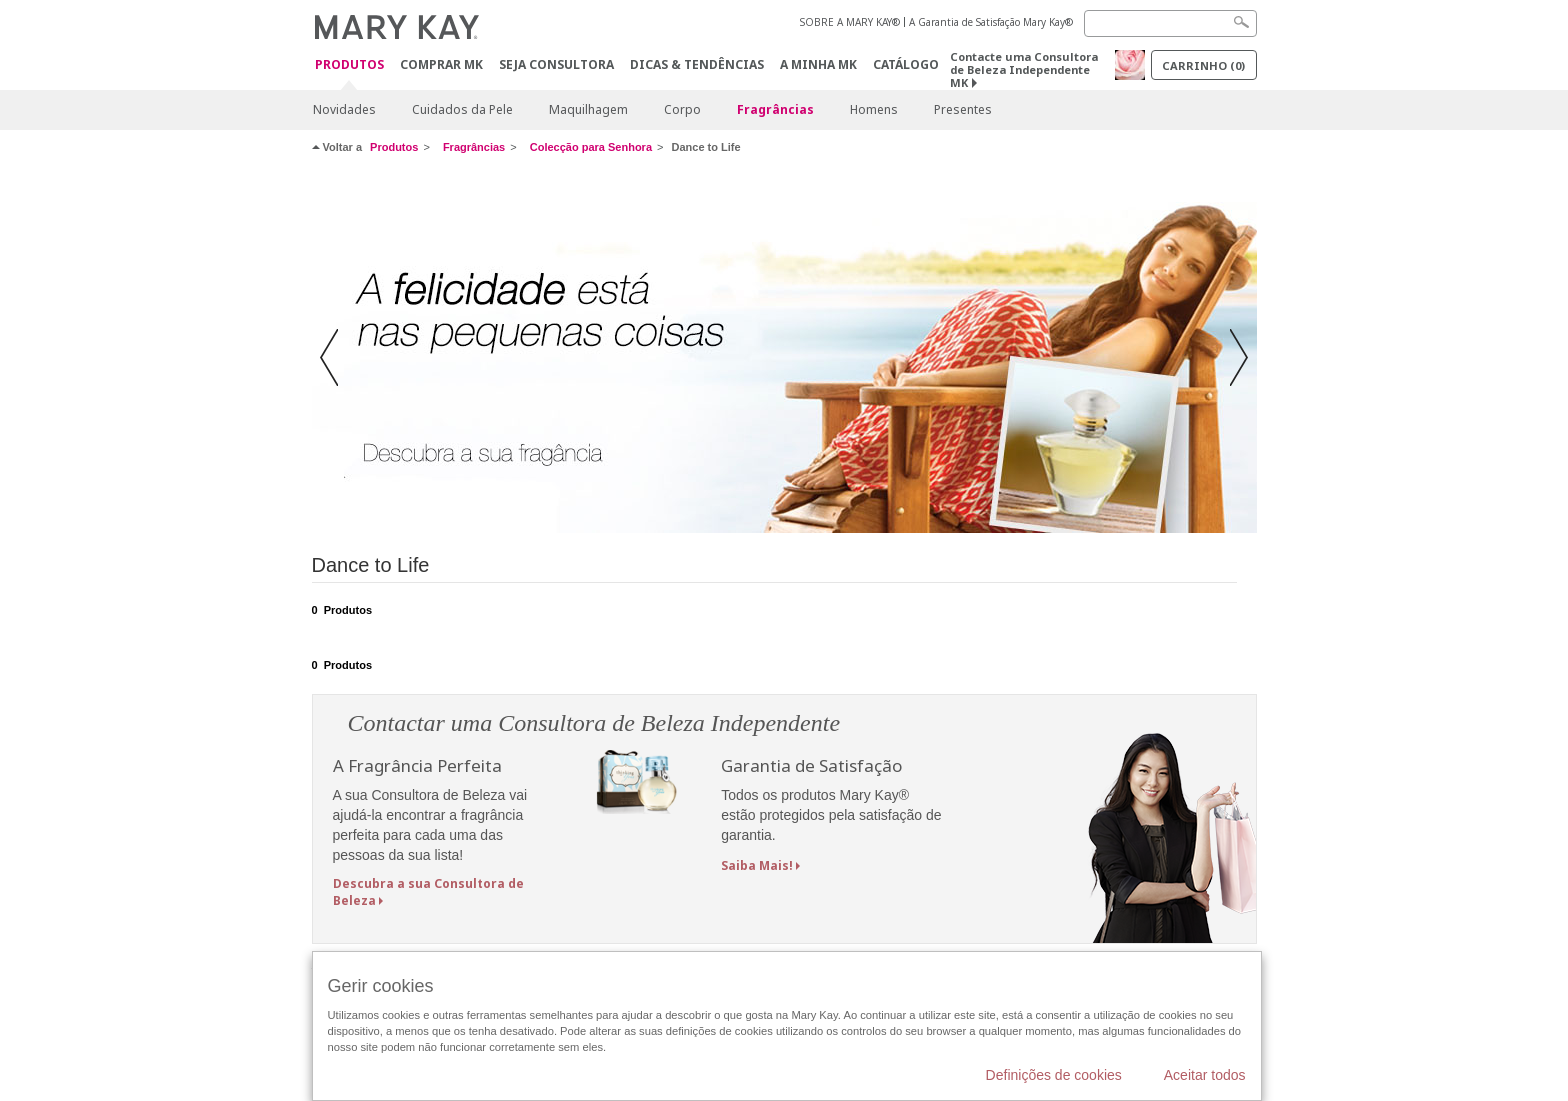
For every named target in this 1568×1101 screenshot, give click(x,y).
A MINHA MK (818, 64)
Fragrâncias (775, 109)
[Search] (1170, 23)
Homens (874, 109)
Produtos (349, 65)
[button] (335, 359)
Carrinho (1203, 65)
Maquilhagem (588, 109)
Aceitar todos (1205, 1075)
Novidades (344, 109)
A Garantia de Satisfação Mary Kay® (991, 22)
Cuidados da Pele (462, 109)
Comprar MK (441, 64)
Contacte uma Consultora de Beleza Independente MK (1024, 69)
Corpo (682, 109)
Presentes (963, 109)
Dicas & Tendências (697, 64)
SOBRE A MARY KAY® (850, 22)
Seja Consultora (556, 64)
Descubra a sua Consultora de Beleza (428, 892)
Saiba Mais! (757, 865)
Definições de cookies (1054, 1075)
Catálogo (906, 64)
